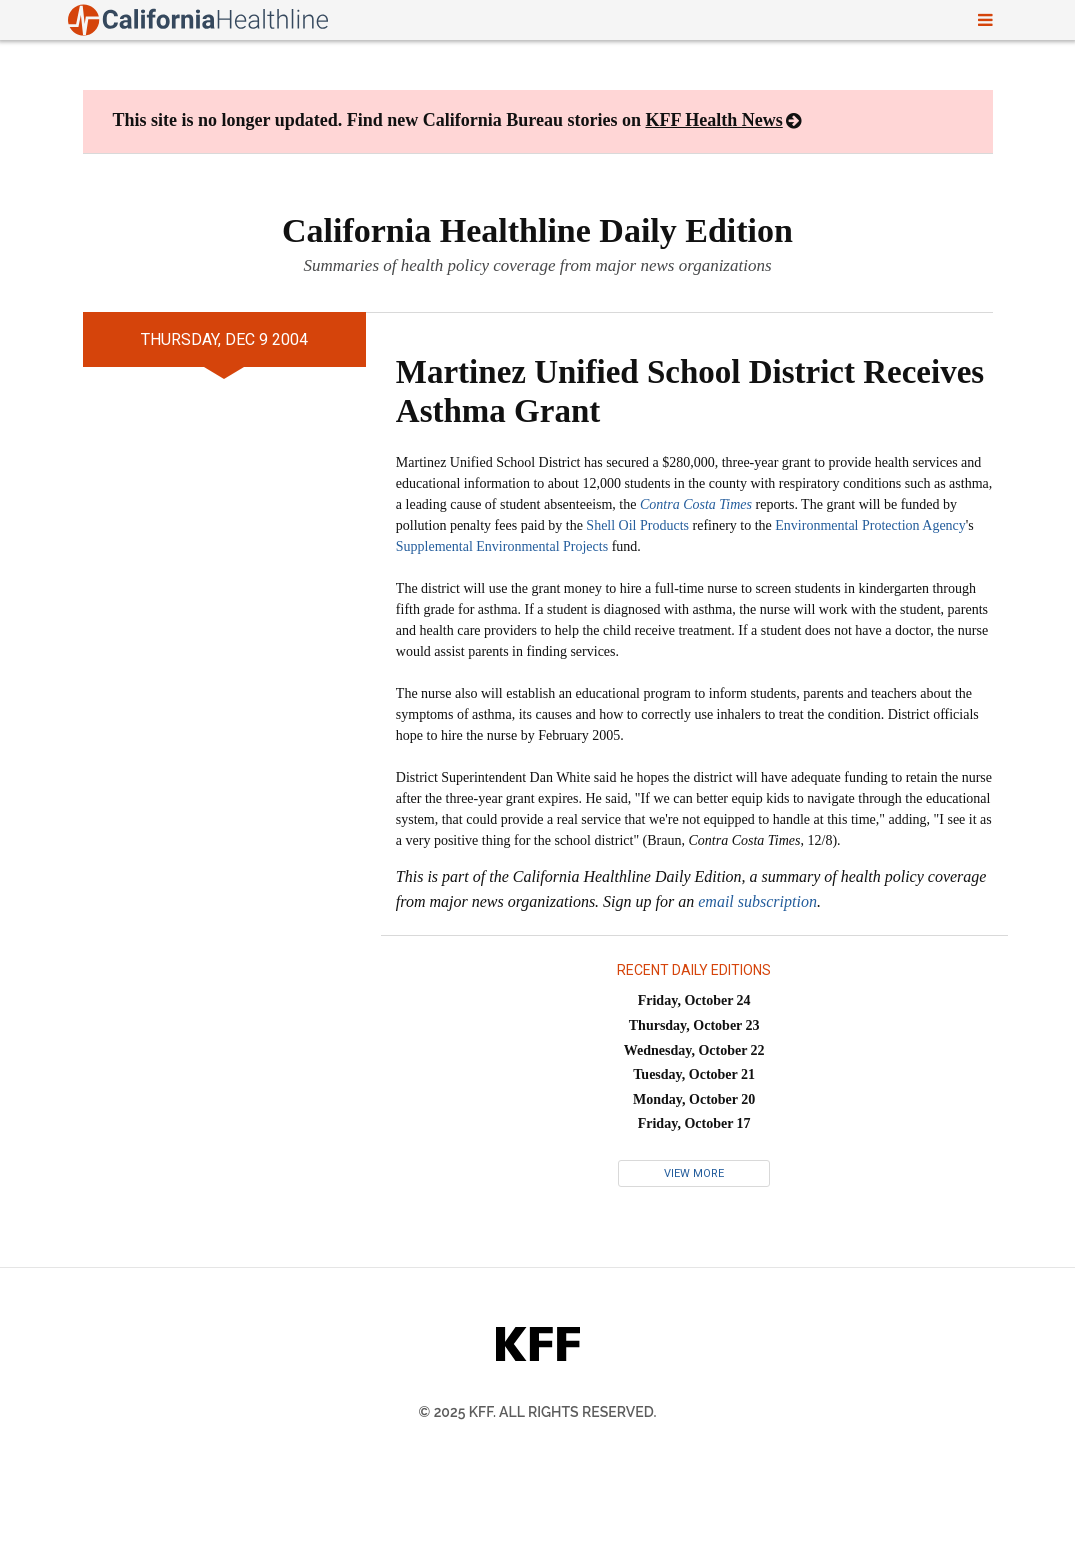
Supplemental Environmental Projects (502, 546)
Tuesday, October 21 (694, 1074)
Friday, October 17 (694, 1123)
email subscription (757, 901)
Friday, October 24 (694, 1000)
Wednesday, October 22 (694, 1050)
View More (694, 1173)
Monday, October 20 (694, 1099)
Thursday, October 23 (694, 1025)
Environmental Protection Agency (870, 525)
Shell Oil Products (637, 525)
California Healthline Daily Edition (537, 230)
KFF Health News (713, 120)
